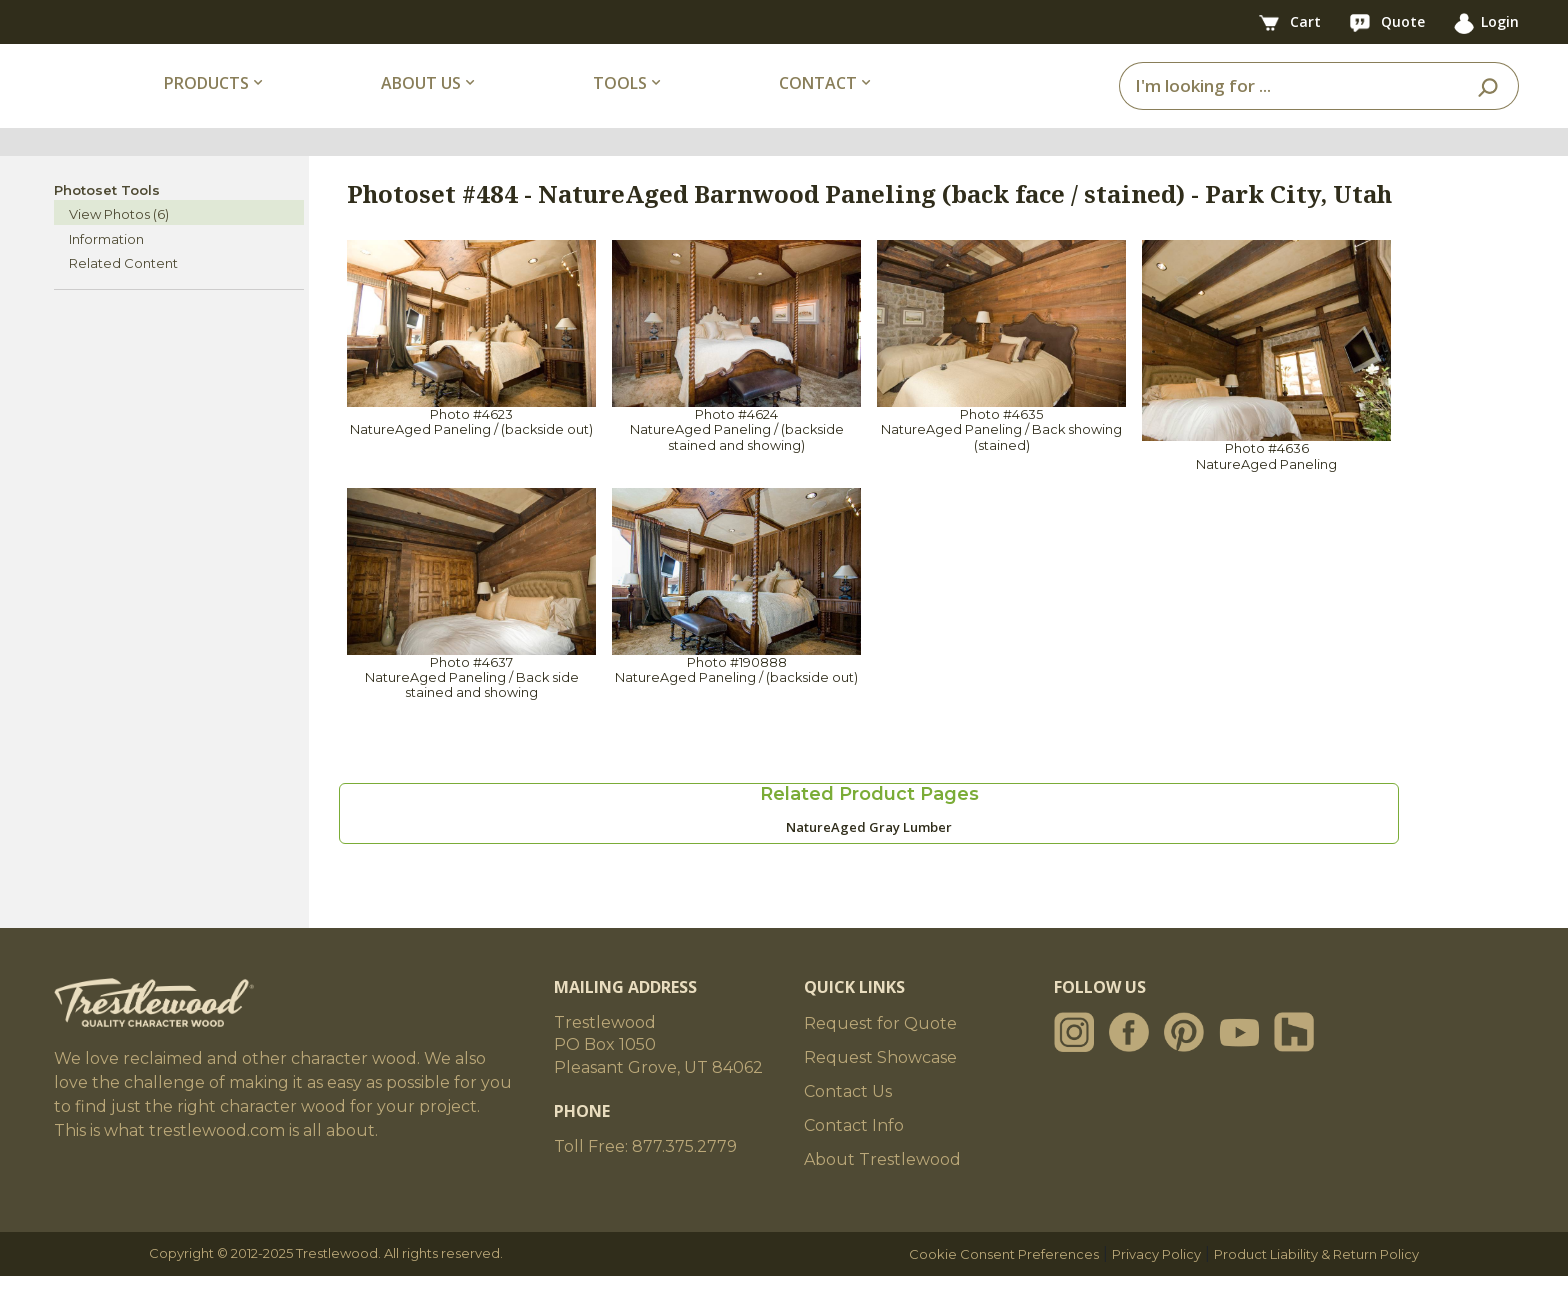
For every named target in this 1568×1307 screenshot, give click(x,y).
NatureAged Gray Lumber (869, 858)
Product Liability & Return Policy (1316, 1285)
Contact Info (854, 1156)
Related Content (123, 294)
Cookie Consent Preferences (1004, 1285)
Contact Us (848, 1122)
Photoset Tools (107, 220)
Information (106, 269)
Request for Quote (880, 1054)
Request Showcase (880, 1088)
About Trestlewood (882, 1190)
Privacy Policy (1156, 1285)
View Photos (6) (119, 245)
